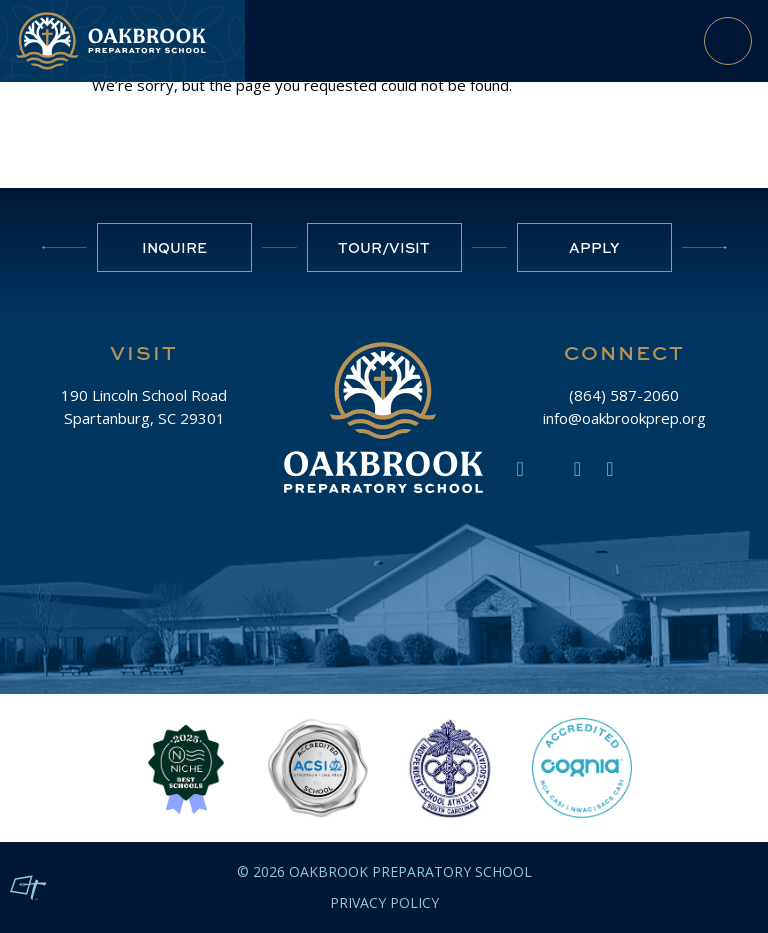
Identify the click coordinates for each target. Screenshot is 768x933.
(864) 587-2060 (624, 395)
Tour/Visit (384, 247)
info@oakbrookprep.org (624, 418)
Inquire (174, 247)
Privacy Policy (384, 903)
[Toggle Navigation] (728, 41)
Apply (594, 247)
